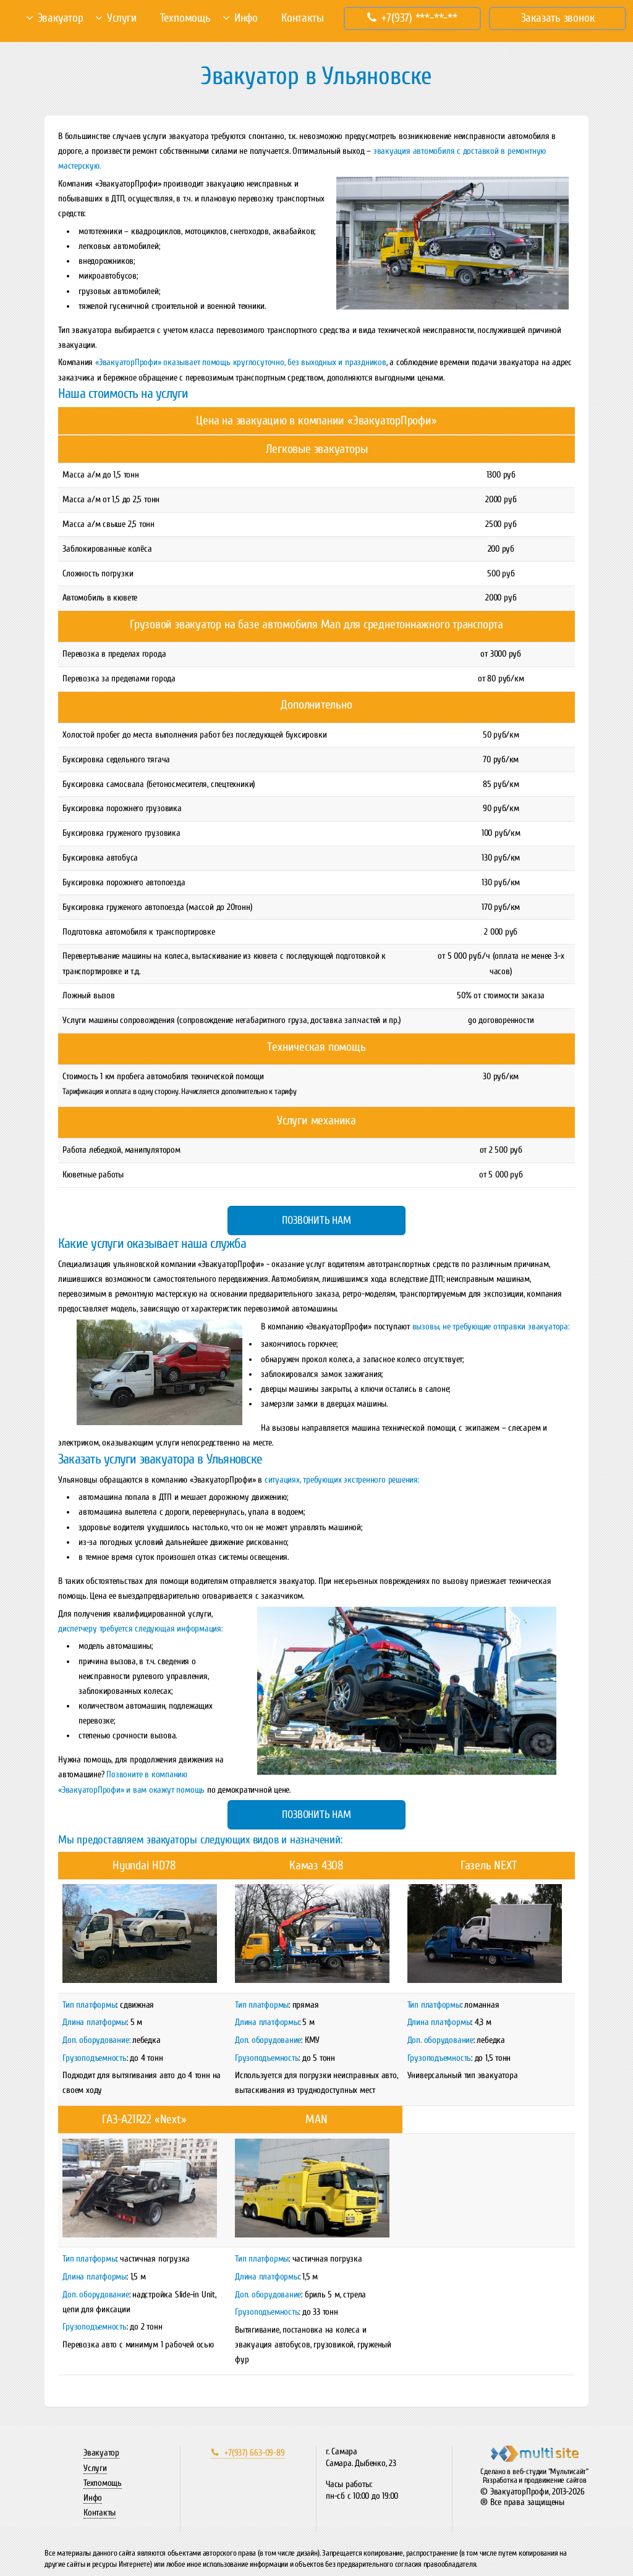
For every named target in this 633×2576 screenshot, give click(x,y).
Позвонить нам (316, 1220)
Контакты (302, 18)
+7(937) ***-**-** (412, 18)
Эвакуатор (60, 18)
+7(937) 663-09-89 (247, 2453)
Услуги (122, 18)
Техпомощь (185, 18)
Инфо (246, 18)
